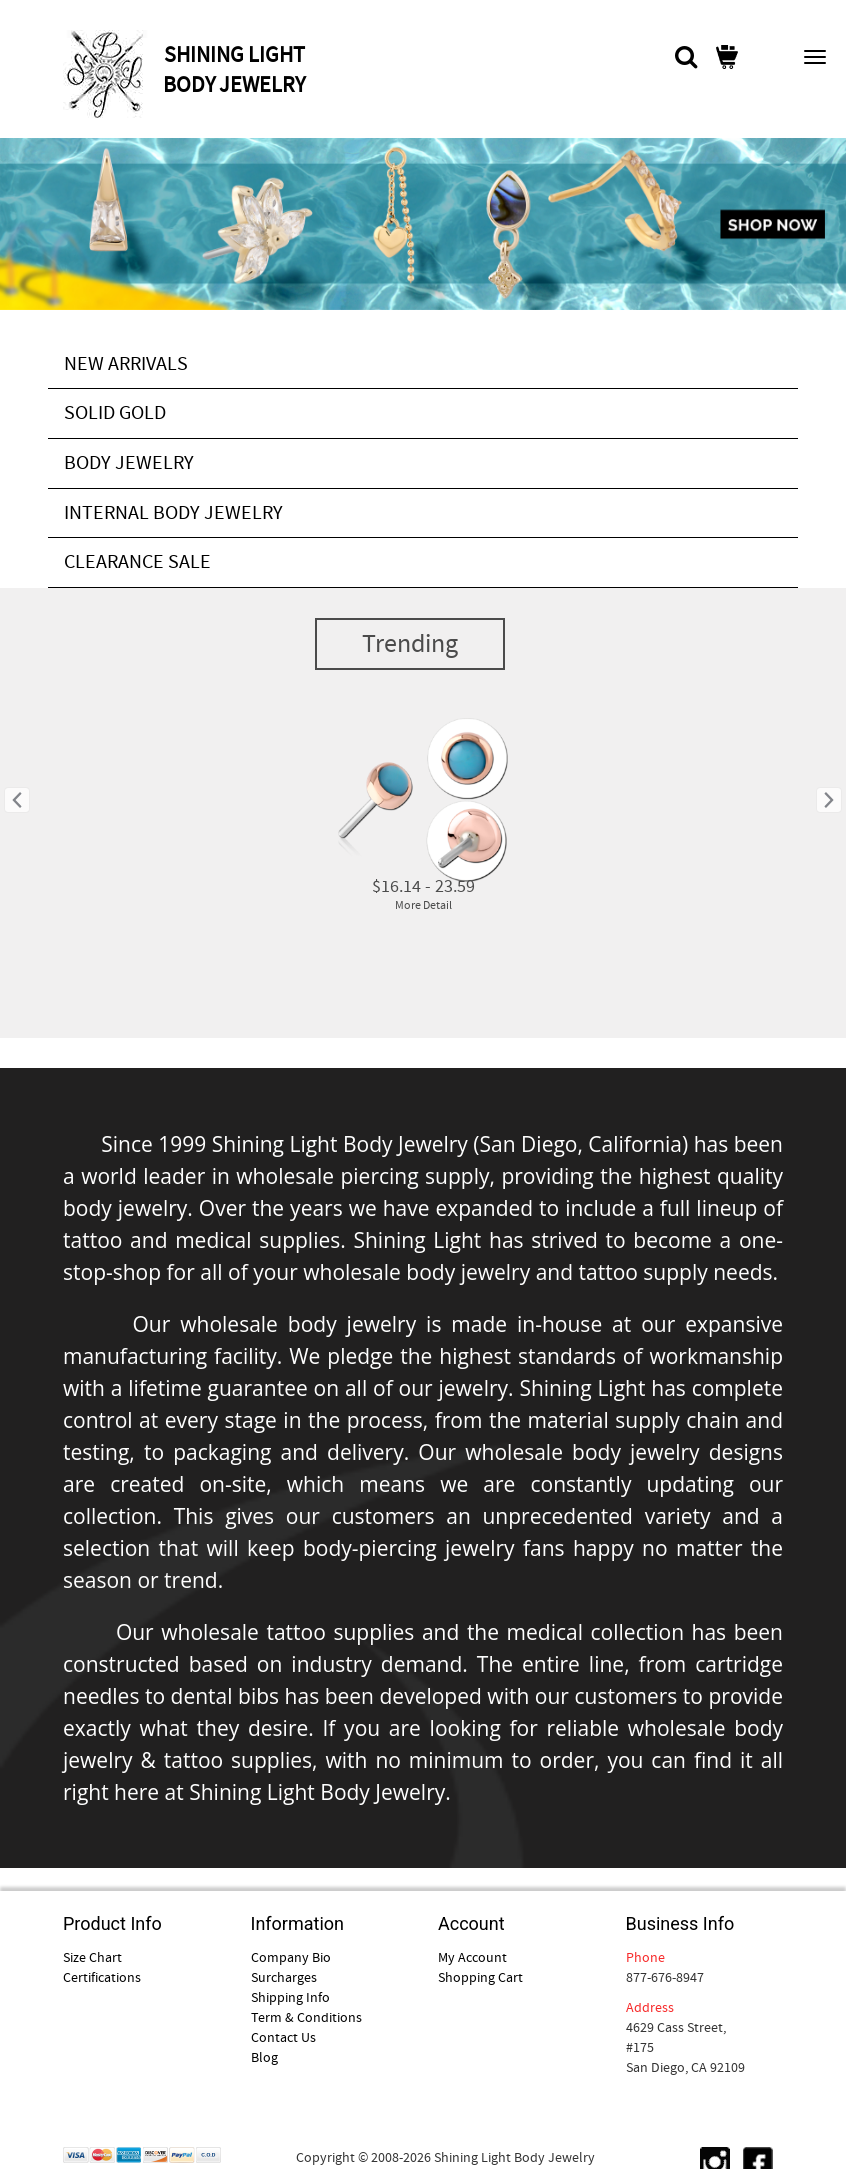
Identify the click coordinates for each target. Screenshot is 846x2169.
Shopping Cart (480, 1977)
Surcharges (284, 1977)
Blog (264, 2057)
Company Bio (291, 1957)
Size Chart (92, 1957)
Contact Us (283, 2037)
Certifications (102, 1977)
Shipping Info (290, 1997)
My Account (472, 1957)
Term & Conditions (306, 2017)
